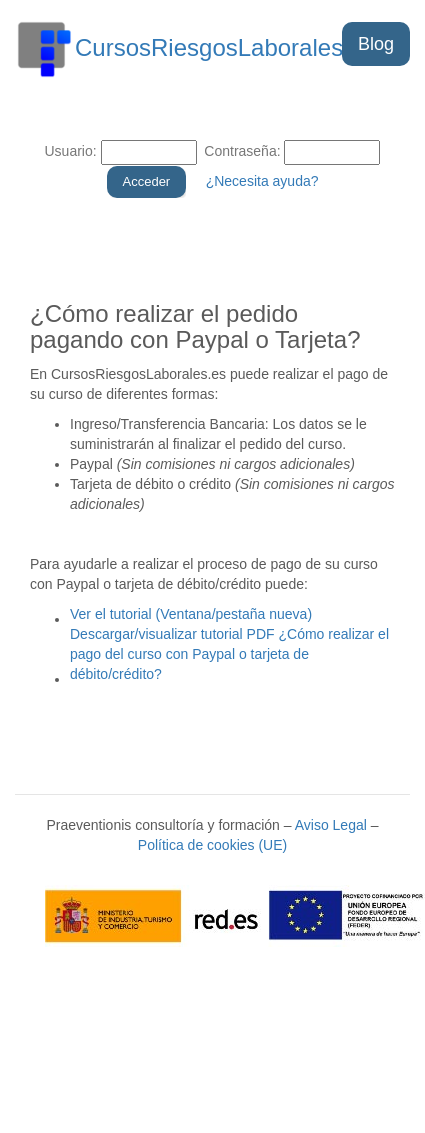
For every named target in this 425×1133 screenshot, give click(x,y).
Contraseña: (240, 151)
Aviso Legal (331, 825)
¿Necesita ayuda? (262, 181)
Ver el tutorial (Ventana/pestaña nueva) (191, 614)
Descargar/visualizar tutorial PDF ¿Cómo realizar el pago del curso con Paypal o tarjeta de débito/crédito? (229, 654)
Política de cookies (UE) (212, 845)
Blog (376, 44)
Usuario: (71, 151)
